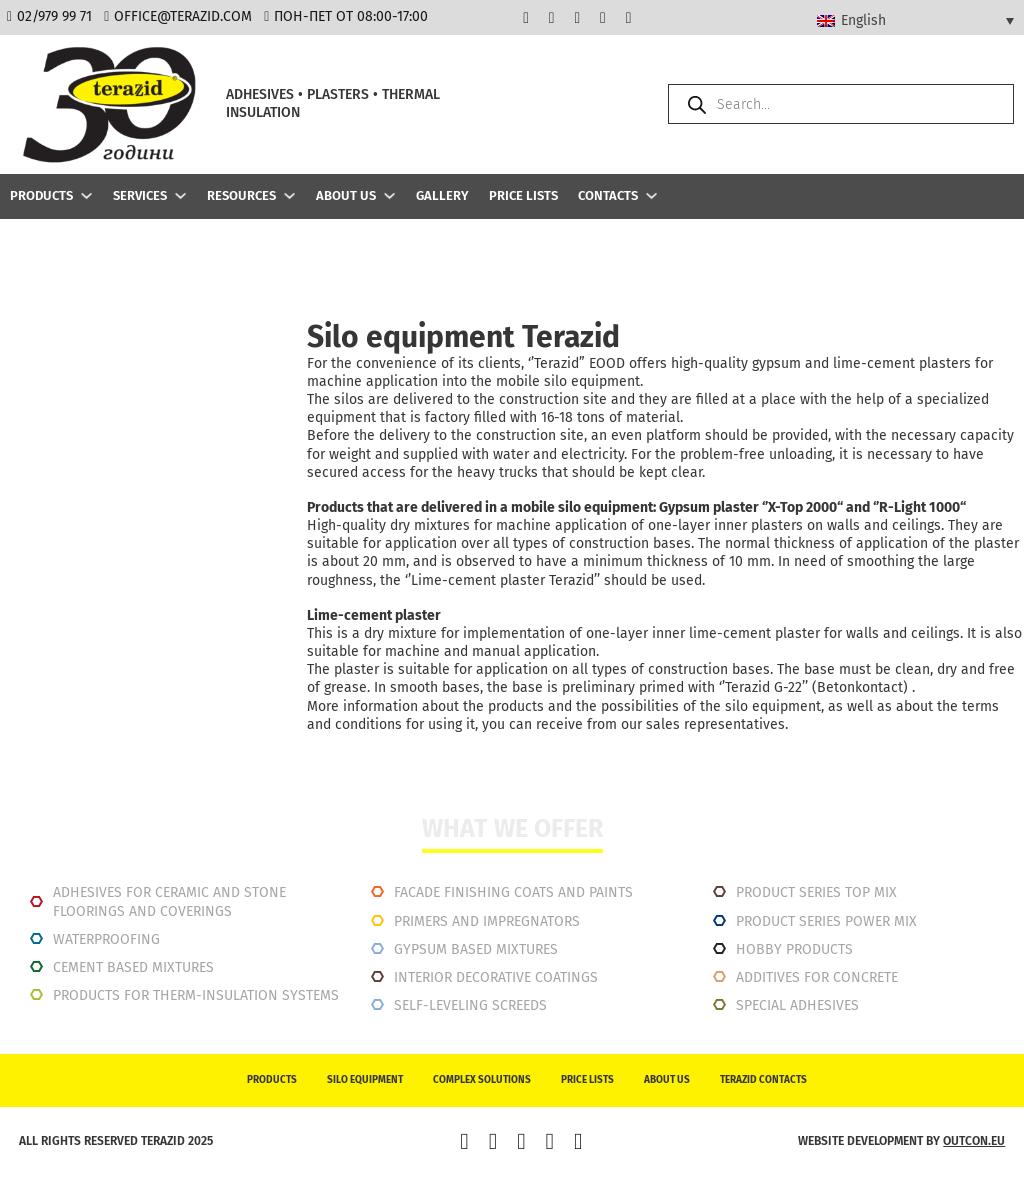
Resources (241, 195)
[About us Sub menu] (389, 195)
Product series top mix (816, 892)
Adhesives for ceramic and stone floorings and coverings (169, 901)
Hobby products (794, 949)
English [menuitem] (863, 20)
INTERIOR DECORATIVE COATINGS (496, 977)
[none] (915, 20)
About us (346, 195)
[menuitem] (915, 20)
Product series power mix (826, 921)
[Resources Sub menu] (289, 195)
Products (41, 195)
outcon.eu (974, 1141)
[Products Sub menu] (86, 195)
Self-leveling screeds (470, 1005)
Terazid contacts (763, 1080)
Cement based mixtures (133, 967)
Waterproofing (106, 939)
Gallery (442, 195)
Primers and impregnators (487, 921)
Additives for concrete (817, 977)
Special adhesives (797, 1005)
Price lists (523, 195)
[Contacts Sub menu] (651, 195)
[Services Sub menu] (180, 195)
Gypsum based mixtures (476, 949)
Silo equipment (365, 1080)
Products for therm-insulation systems (196, 995)
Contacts (608, 195)
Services (140, 195)
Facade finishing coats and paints (513, 892)
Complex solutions (482, 1080)
